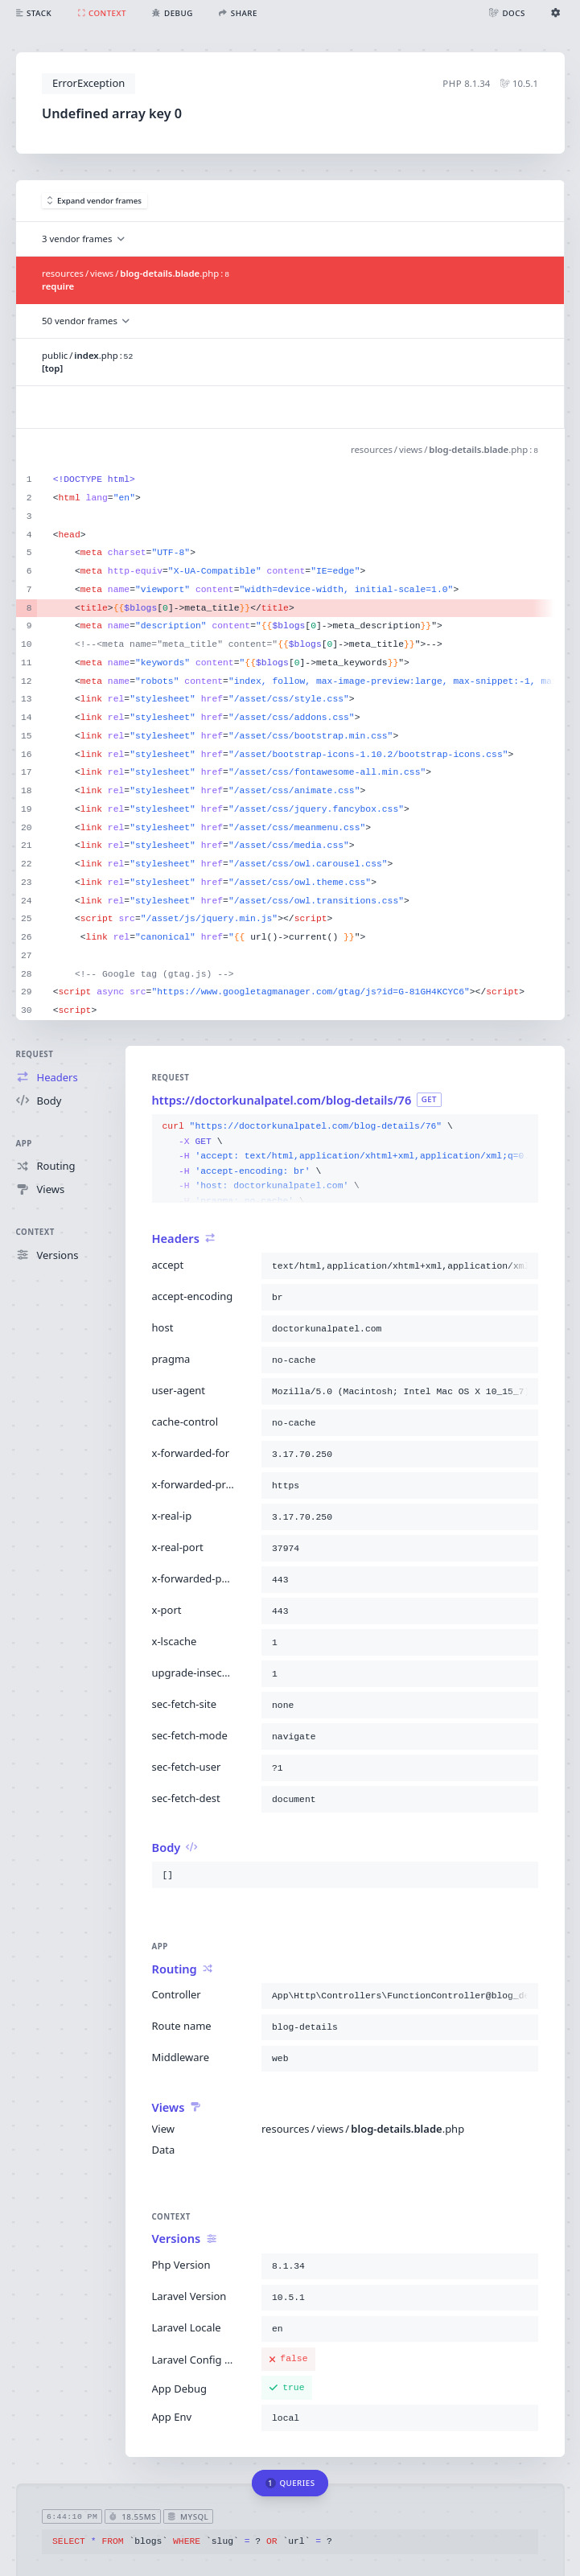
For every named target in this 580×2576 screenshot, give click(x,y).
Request (35, 1054)
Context (35, 1232)
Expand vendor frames (94, 200)
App (24, 1143)
